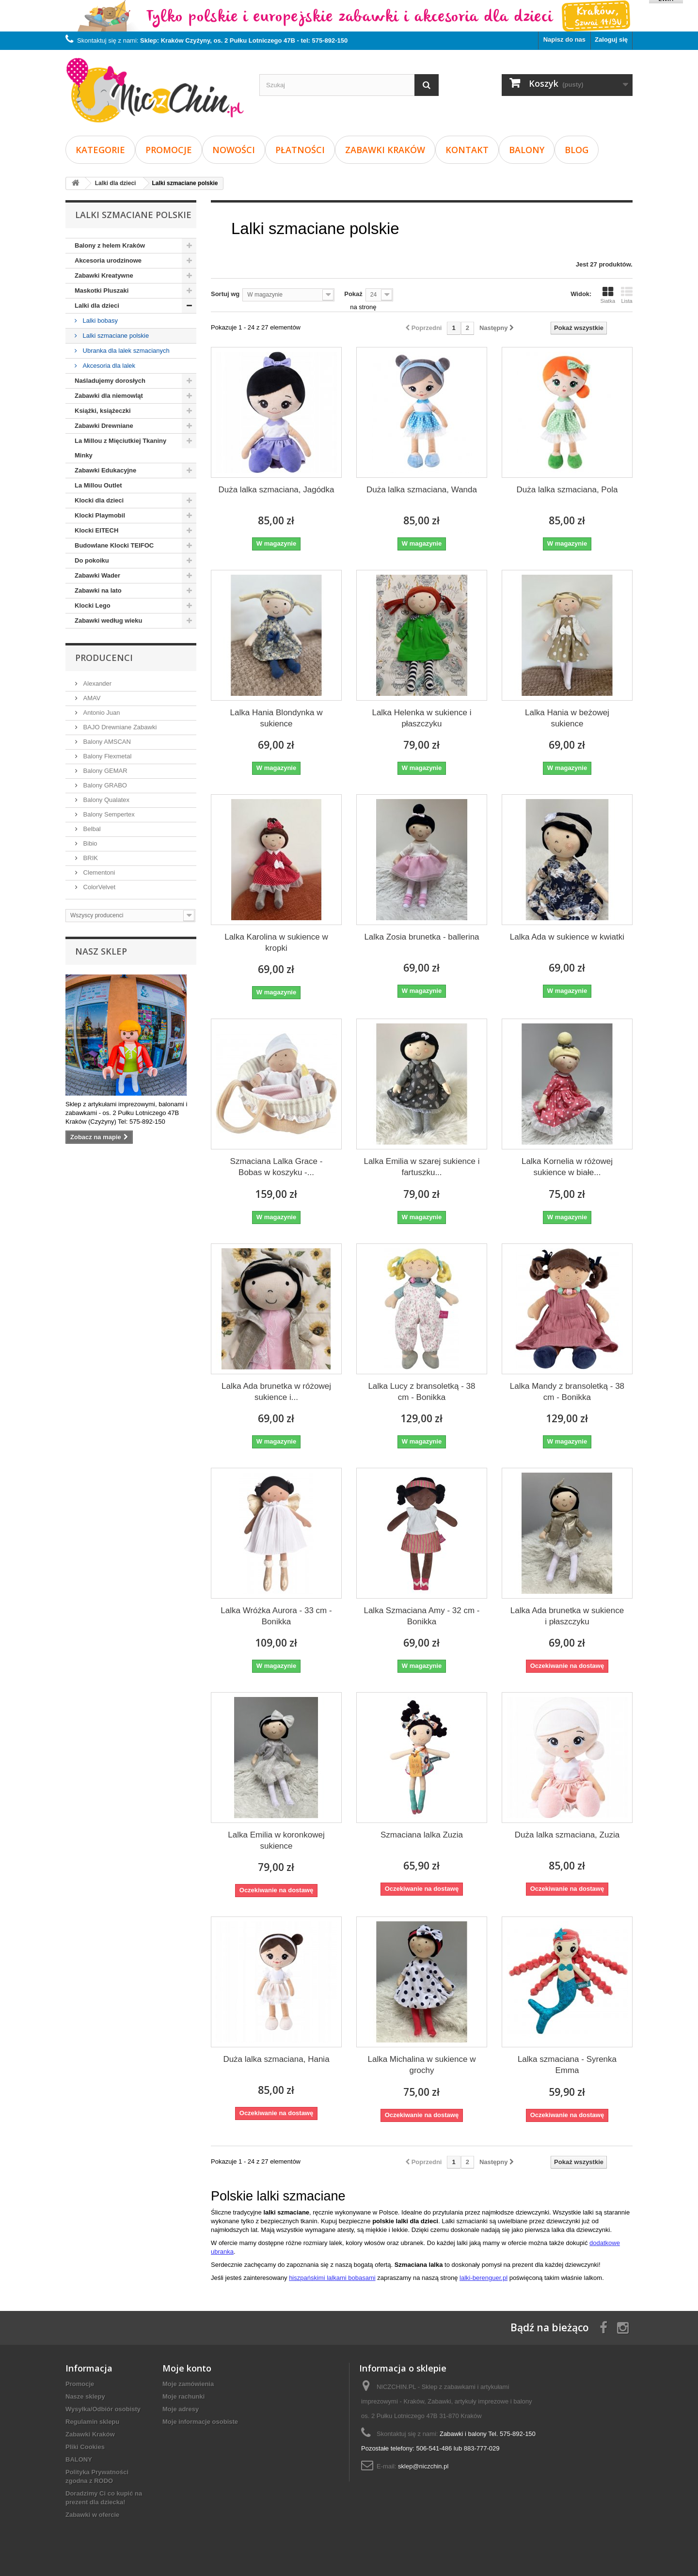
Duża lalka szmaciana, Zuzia (567, 1834)
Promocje (168, 150)
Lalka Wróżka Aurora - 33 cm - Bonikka (276, 1616)
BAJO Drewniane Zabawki (119, 727)
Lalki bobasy (99, 320)
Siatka (607, 295)
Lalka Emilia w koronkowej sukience (276, 1840)
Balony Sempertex (108, 814)
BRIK (89, 858)
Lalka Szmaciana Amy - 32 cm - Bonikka (421, 1616)
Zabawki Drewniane (104, 425)
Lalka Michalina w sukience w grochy (421, 2065)
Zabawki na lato (98, 590)
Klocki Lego (93, 605)
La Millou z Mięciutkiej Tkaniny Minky (120, 448)
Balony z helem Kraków (110, 245)
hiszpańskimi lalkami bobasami (332, 2277)
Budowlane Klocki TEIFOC (114, 545)
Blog (576, 150)
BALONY (526, 150)
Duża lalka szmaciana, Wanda (421, 489)
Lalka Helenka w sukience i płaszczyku (421, 718)
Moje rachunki (183, 2396)
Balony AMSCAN (106, 741)
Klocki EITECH (96, 530)
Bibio (89, 843)
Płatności (300, 150)
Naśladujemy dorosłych (110, 380)
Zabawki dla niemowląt (109, 395)
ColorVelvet (98, 887)
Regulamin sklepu (92, 2421)
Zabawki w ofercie (92, 2514)
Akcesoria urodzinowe (108, 260)
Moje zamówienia (188, 2384)
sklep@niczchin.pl (423, 2466)
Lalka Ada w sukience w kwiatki (567, 937)
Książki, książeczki (103, 410)
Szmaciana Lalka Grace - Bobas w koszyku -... (276, 1167)
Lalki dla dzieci (97, 305)
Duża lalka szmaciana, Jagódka (276, 489)
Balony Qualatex (105, 799)
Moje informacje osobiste (200, 2421)
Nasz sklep (101, 951)
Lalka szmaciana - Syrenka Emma (567, 2065)
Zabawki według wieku (108, 620)
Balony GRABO (104, 785)
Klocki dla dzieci (99, 500)
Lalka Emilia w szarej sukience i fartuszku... (421, 1167)
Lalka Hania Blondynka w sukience (276, 718)
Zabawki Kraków (385, 150)
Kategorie (100, 150)
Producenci (104, 657)
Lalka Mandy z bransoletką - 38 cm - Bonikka (567, 1392)
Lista (627, 295)
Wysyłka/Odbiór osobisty (103, 2409)
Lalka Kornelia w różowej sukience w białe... (567, 1167)
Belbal (91, 828)
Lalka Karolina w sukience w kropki (276, 942)
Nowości (233, 150)
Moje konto (186, 2368)
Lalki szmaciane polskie (115, 335)
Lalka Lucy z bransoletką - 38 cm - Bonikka (421, 1392)
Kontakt (467, 150)
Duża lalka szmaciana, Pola (567, 489)
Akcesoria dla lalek (108, 365)
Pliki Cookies (85, 2446)
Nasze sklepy (85, 2396)
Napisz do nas (564, 39)
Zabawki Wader (97, 575)
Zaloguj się (611, 39)
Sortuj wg (225, 294)
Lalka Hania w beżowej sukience (567, 718)
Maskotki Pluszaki (101, 290)
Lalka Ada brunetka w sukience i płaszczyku (567, 1616)
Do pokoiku (92, 560)
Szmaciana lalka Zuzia (422, 1834)
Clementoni (98, 872)
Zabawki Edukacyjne (105, 470)
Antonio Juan (100, 712)
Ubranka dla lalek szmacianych (125, 350)
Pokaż (353, 294)
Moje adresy (180, 2409)
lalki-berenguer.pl (484, 2277)
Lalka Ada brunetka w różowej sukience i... (276, 1392)
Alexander (96, 683)
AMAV (91, 698)
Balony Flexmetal (106, 756)
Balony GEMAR (104, 770)
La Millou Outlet (98, 485)
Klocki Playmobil (100, 515)
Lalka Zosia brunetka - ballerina (421, 937)
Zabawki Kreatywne (104, 275)
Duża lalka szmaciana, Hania (276, 2059)
